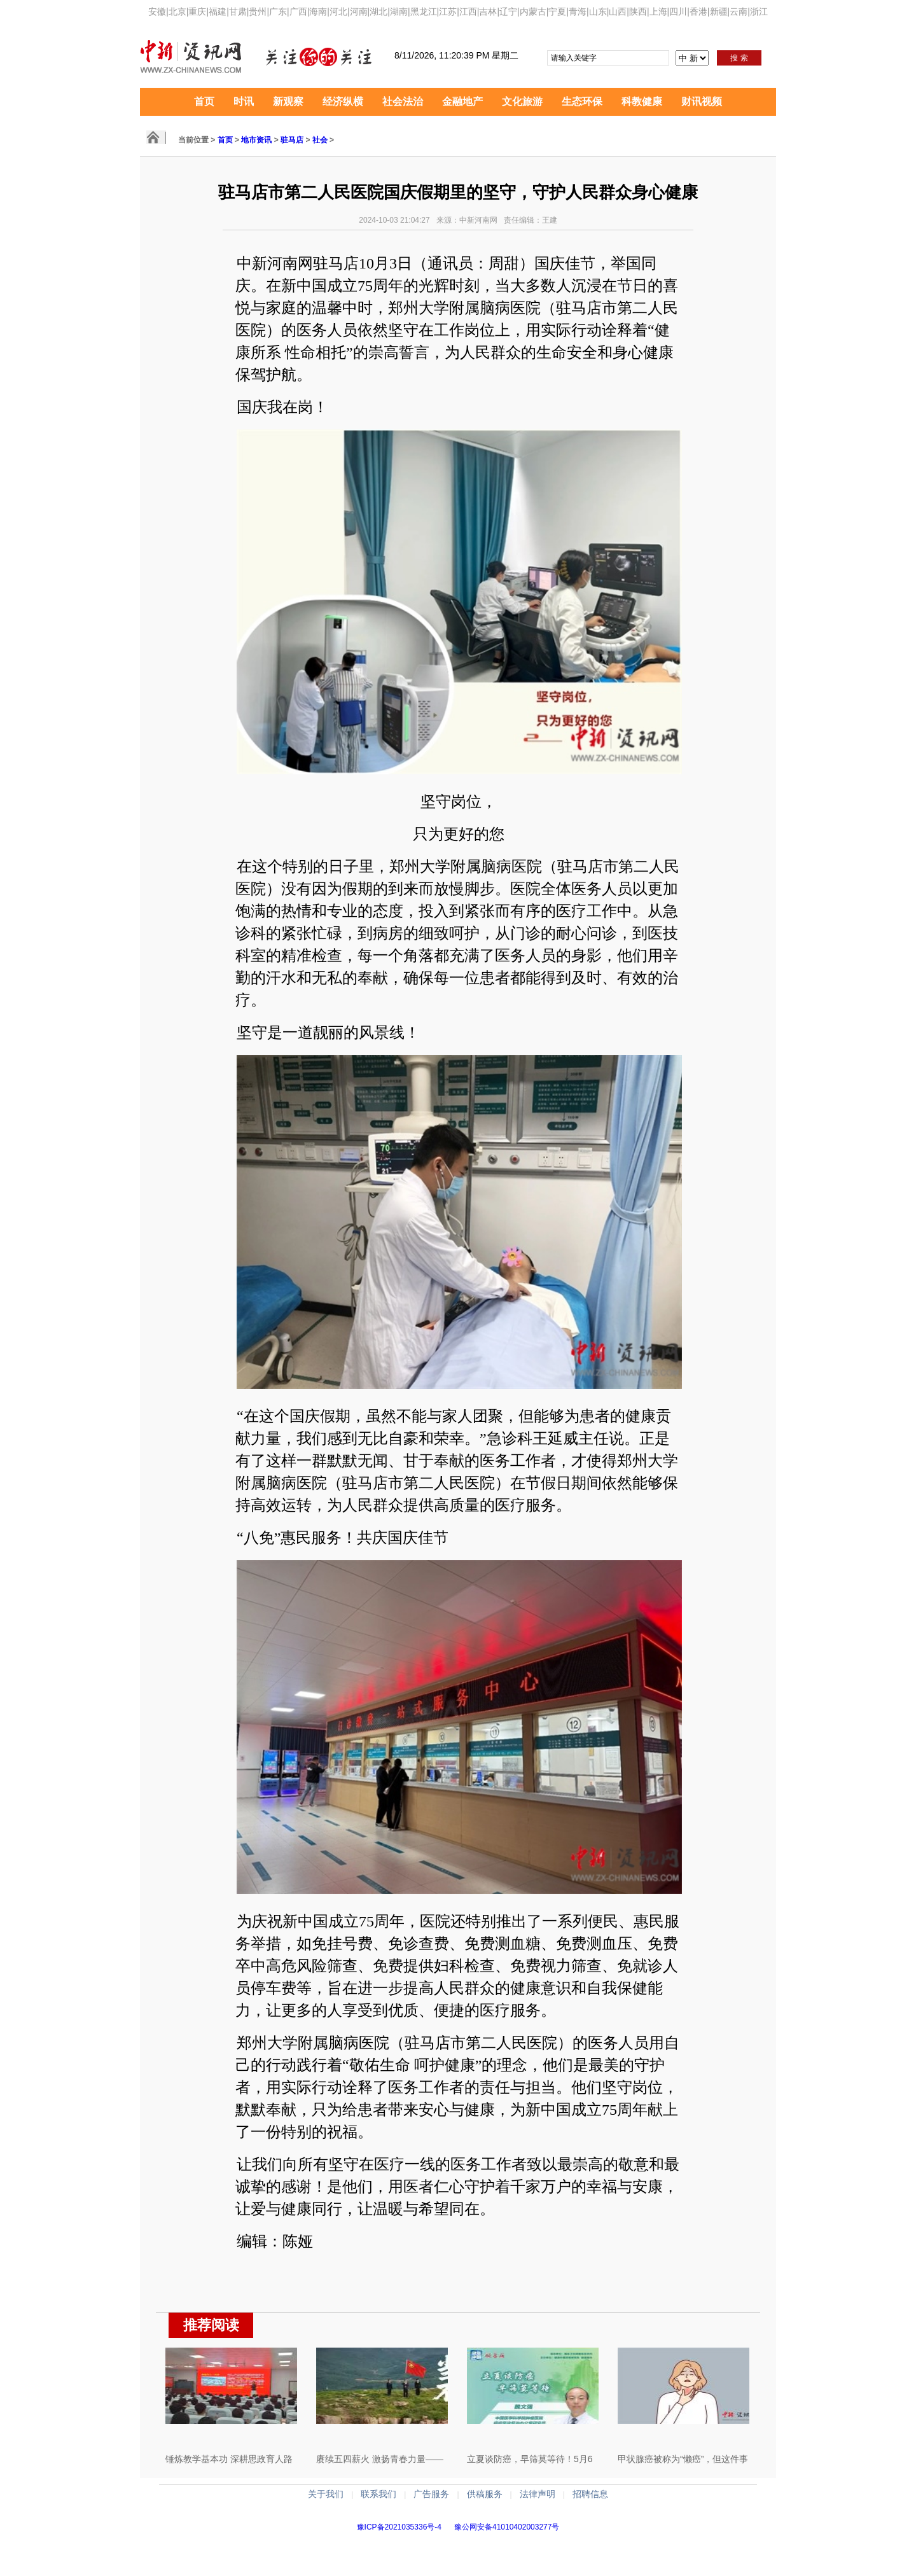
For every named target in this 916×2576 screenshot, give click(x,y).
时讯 (243, 101)
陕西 (638, 11)
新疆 (719, 11)
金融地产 (462, 101)
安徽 (157, 11)
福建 (217, 11)
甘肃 (238, 11)
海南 (318, 11)
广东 (278, 11)
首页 (204, 101)
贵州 (258, 11)
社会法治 (402, 101)
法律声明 (537, 2494)
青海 (577, 11)
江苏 (448, 11)
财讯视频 (701, 101)
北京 (177, 11)
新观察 (288, 101)
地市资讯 (256, 140)
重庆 (197, 11)
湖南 (399, 11)
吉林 (488, 11)
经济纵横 (343, 101)
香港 (698, 11)
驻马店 (292, 140)
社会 (320, 140)
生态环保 (582, 101)
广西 (298, 11)
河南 (359, 11)
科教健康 (641, 101)
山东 (598, 11)
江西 (468, 11)
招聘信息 (590, 2494)
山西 (618, 11)
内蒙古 (533, 11)
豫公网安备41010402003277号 (506, 2527)
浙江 (759, 11)
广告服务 (431, 2494)
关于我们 (326, 2494)
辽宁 (508, 11)
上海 (658, 11)
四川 (678, 11)
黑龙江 (423, 11)
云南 (738, 11)
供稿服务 (485, 2494)
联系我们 (378, 2494)
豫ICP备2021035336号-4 (399, 2527)
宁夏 (557, 11)
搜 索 (738, 57)
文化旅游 (522, 101)
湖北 (378, 11)
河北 (338, 11)
